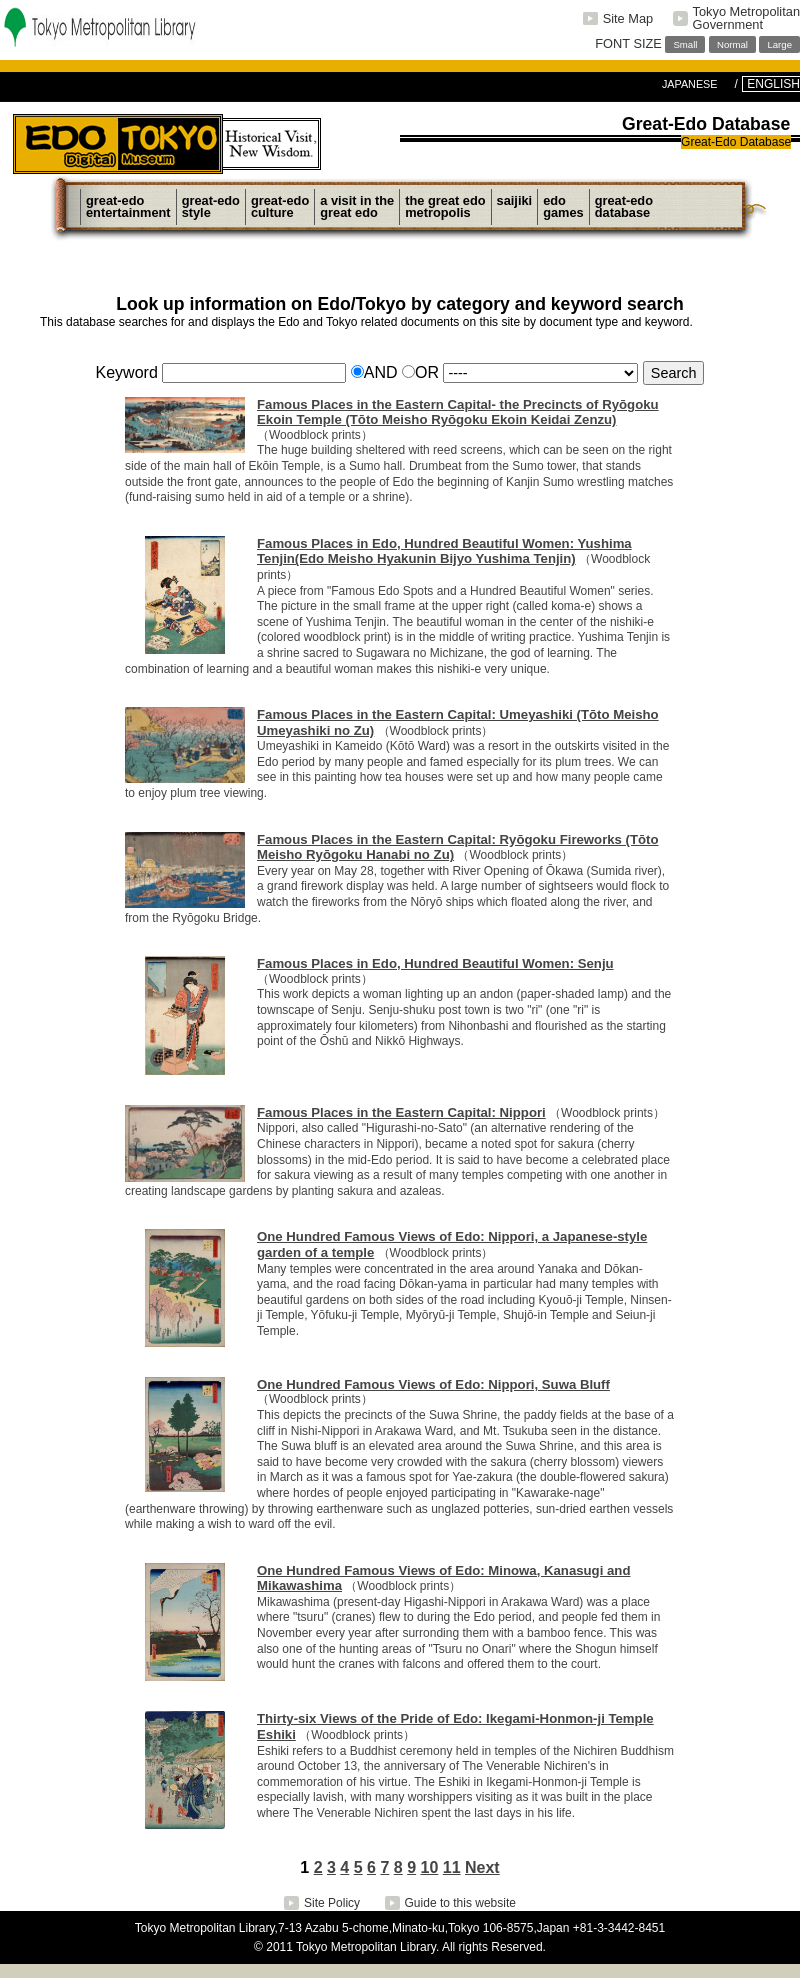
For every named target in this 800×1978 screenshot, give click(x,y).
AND (374, 372)
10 (430, 1867)
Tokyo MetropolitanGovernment (746, 18)
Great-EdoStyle (211, 206)
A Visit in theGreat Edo (357, 206)
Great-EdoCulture (280, 206)
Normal (732, 44)
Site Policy (332, 1903)
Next (482, 1867)
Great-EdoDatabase (624, 206)
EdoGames (563, 206)
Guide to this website (460, 1903)
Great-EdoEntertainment (128, 206)
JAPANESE (690, 84)
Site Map (628, 18)
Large (779, 44)
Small (685, 44)
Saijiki (515, 206)
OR (420, 372)
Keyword (127, 372)
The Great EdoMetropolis (445, 206)
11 (452, 1867)
